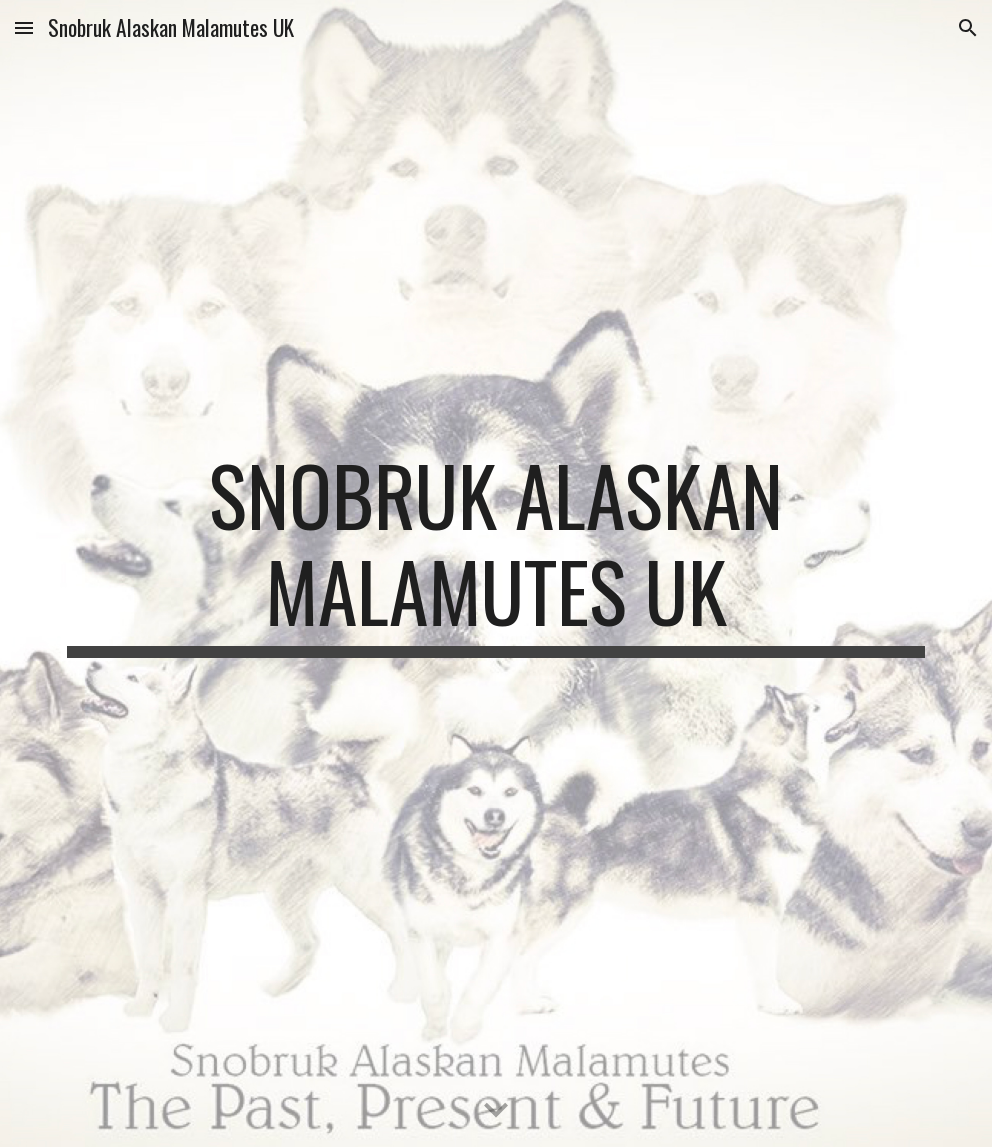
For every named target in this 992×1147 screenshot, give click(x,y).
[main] (496, 573)
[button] (24, 27)
